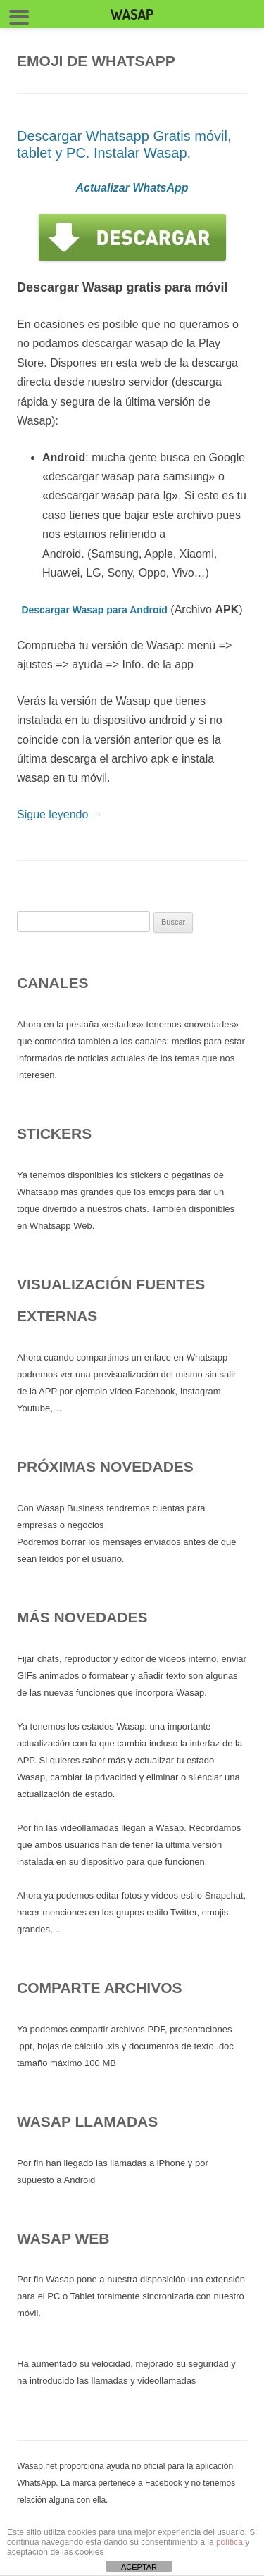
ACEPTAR (139, 2567)
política (229, 2542)
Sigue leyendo (60, 814)
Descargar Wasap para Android (94, 609)
